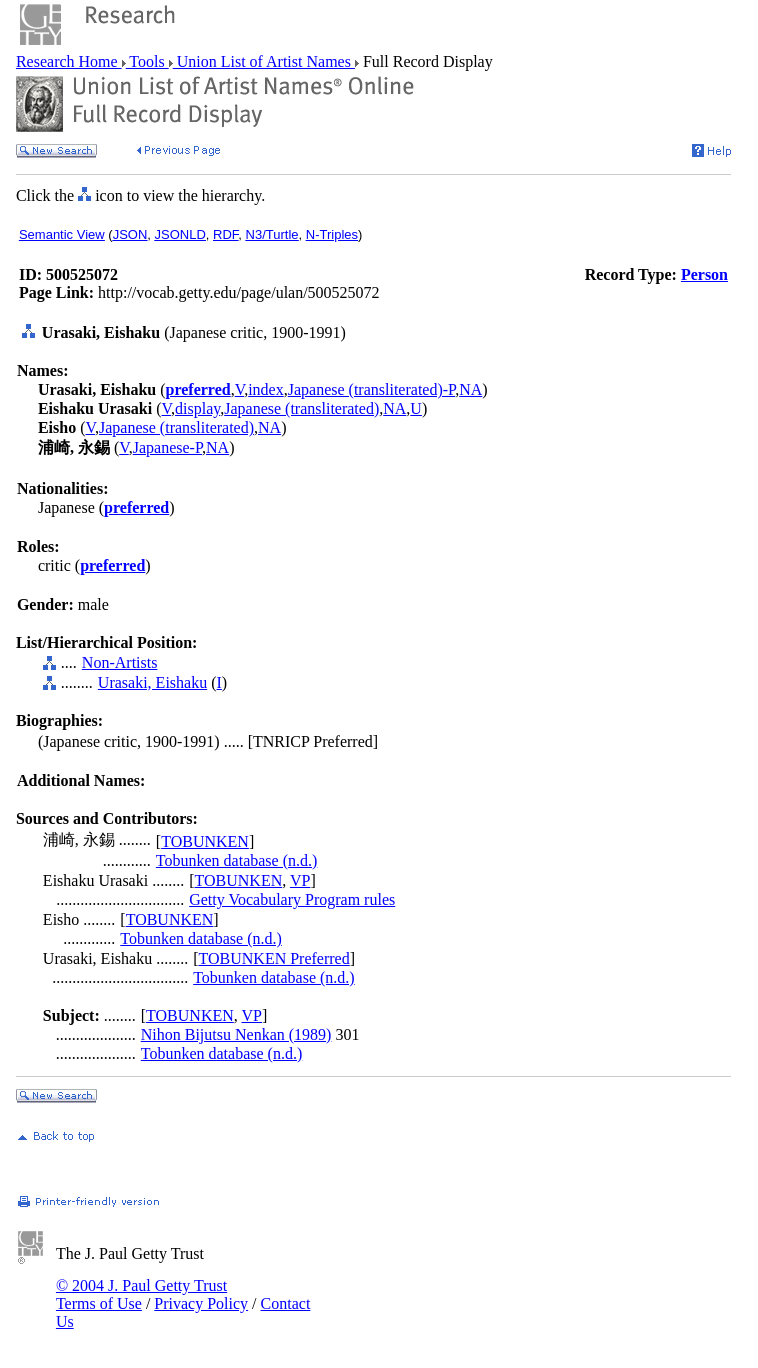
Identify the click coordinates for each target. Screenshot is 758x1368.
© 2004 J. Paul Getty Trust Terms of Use (141, 1294)
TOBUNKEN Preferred (274, 958)
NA (470, 389)
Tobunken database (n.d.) (237, 860)
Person (704, 274)
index (266, 389)
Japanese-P (167, 447)
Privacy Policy (201, 1303)
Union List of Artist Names (264, 61)
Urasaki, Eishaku (152, 682)
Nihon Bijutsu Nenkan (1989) (236, 1034)
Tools (147, 61)
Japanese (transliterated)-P (371, 389)
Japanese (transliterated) (301, 408)
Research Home (69, 61)
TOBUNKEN (205, 841)
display (197, 408)
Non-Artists (120, 662)
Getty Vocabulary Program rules (292, 899)
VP (300, 880)
